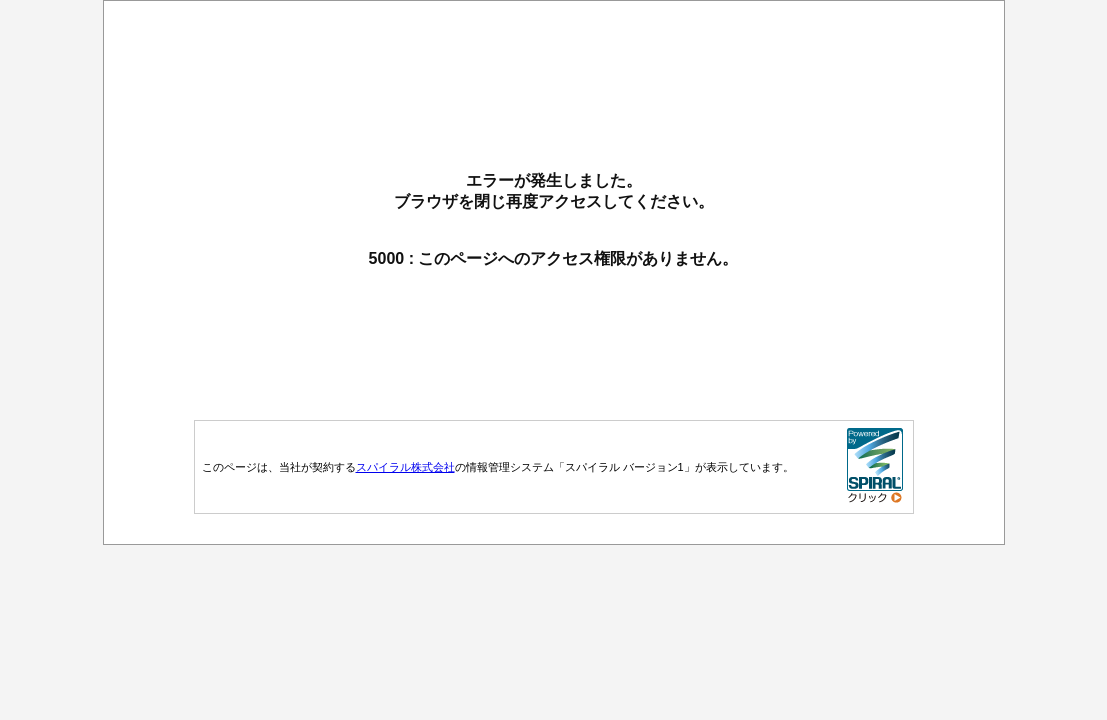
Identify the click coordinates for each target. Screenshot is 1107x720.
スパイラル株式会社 (405, 467)
